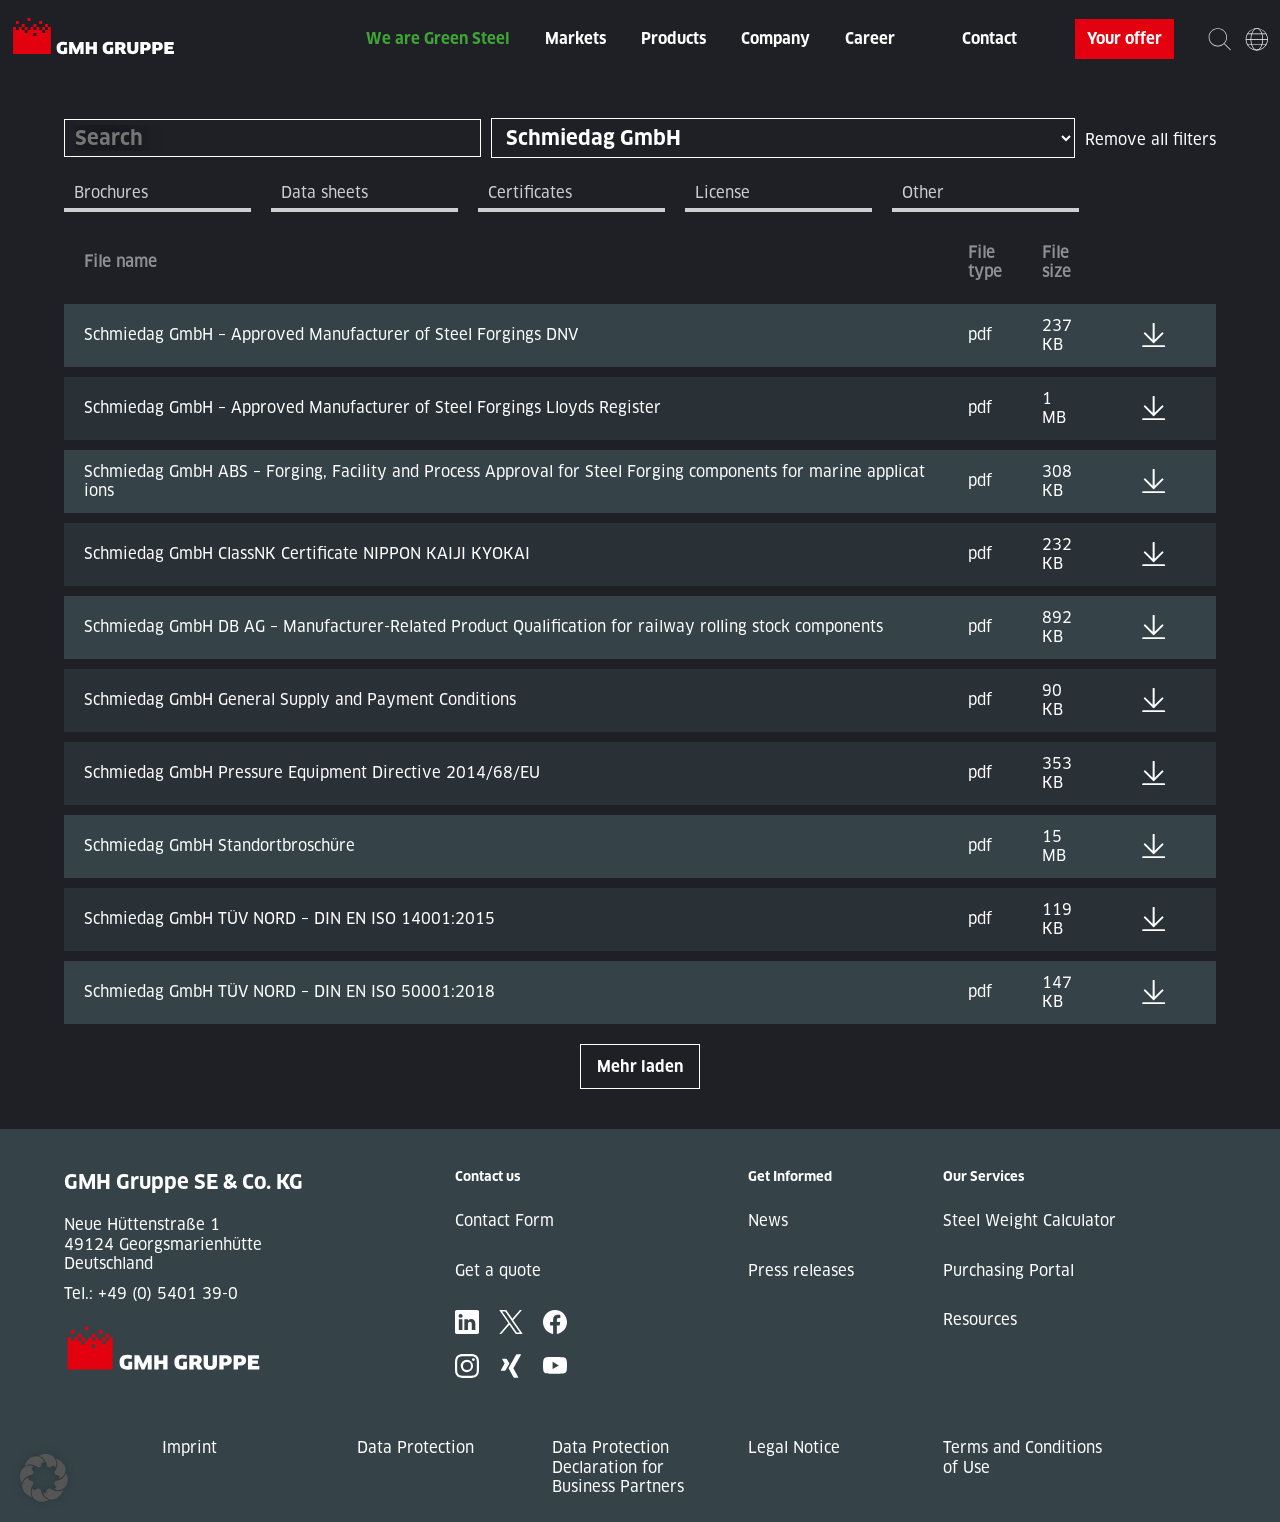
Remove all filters (1150, 139)
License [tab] (722, 192)
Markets (575, 38)
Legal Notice (794, 1447)
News (768, 1220)
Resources (980, 1319)
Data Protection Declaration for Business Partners (618, 1467)
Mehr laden (640, 1066)
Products (673, 38)
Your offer (1124, 38)
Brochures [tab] (111, 192)
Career (870, 38)
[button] (44, 1478)
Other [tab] (923, 192)
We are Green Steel (438, 38)
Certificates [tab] (530, 192)
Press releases (801, 1270)
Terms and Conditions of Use (1022, 1457)
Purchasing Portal (1008, 1270)
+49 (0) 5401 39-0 (168, 1293)
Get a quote (498, 1270)
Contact (989, 38)
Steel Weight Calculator (1029, 1220)
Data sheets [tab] (324, 192)
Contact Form (504, 1220)
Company (775, 38)
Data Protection (415, 1447)
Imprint (189, 1447)
